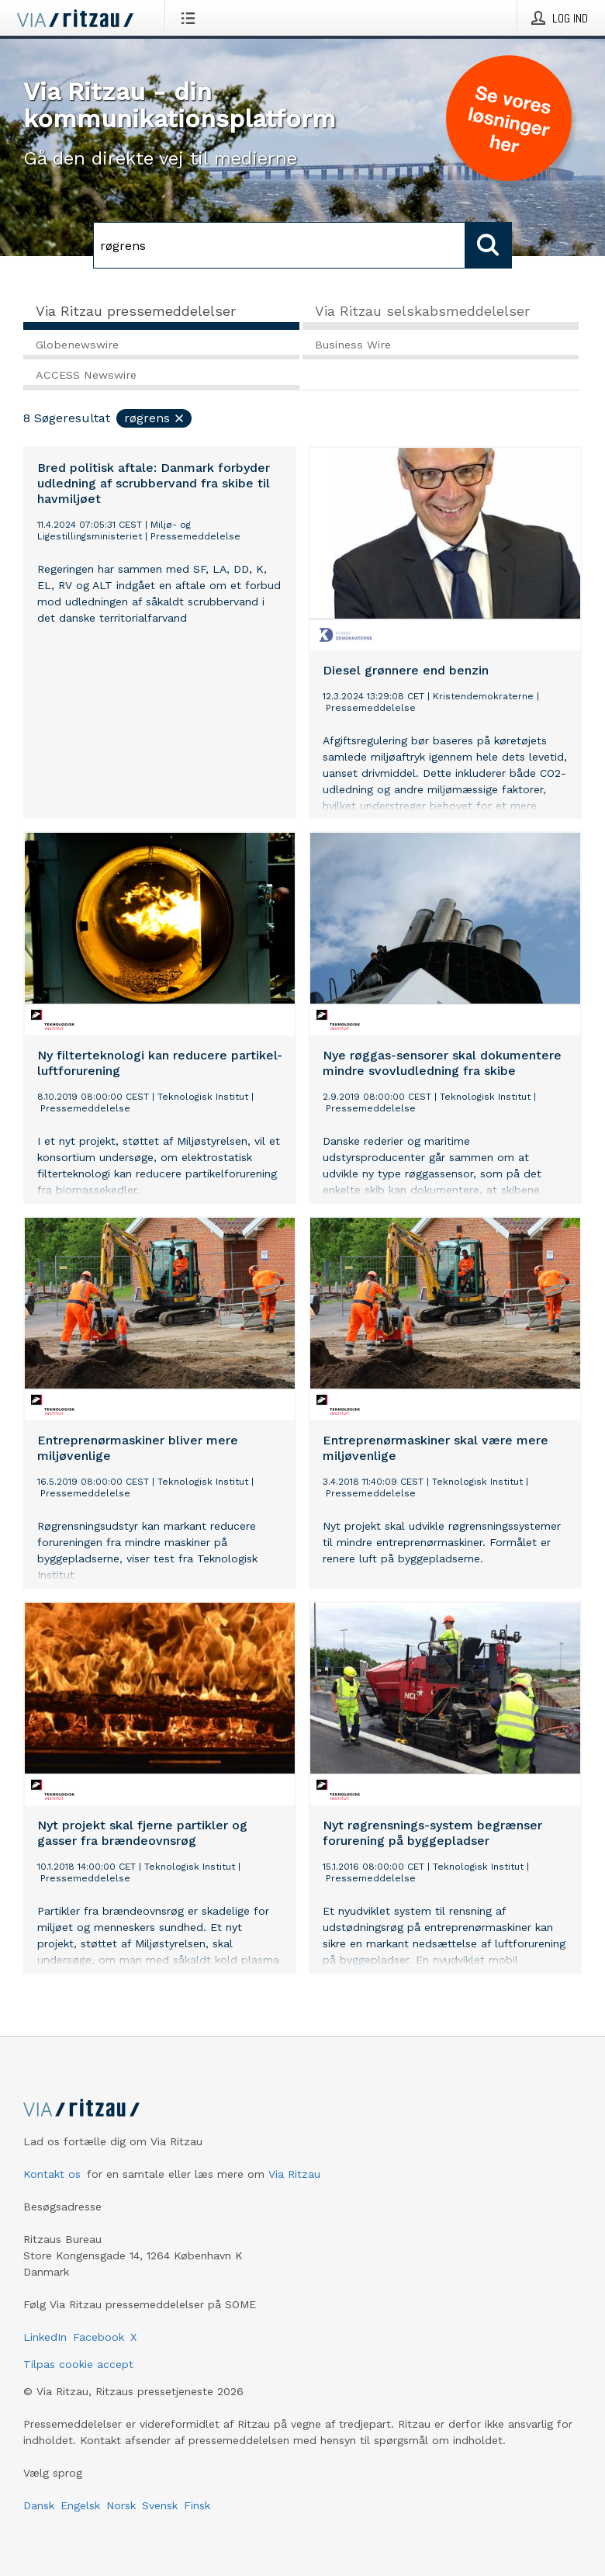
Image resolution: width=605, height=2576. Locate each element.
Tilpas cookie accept (78, 2364)
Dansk (38, 2505)
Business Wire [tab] (353, 344)
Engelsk (80, 2505)
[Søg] (279, 245)
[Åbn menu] (191, 18)
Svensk (160, 2505)
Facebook (98, 2337)
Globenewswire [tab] (77, 344)
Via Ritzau (294, 2174)
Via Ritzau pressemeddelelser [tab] (136, 311)
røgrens (154, 418)
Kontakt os (52, 2174)
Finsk (197, 2505)
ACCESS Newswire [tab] (86, 375)
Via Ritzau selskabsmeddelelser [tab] (422, 311)
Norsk (121, 2505)
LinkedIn (45, 2337)
